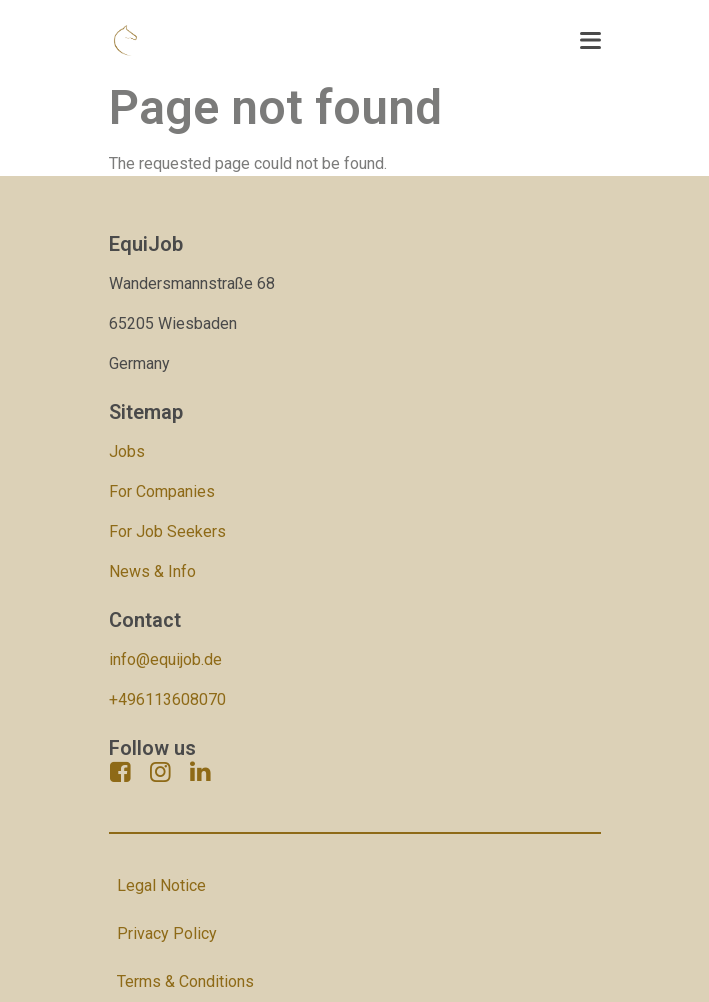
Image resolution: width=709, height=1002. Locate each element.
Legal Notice (161, 885)
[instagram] (161, 772)
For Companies (162, 491)
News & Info (152, 571)
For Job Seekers (167, 531)
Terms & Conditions (185, 981)
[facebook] (121, 772)
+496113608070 (167, 699)
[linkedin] (201, 772)
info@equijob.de (165, 659)
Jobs (127, 451)
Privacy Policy (167, 933)
